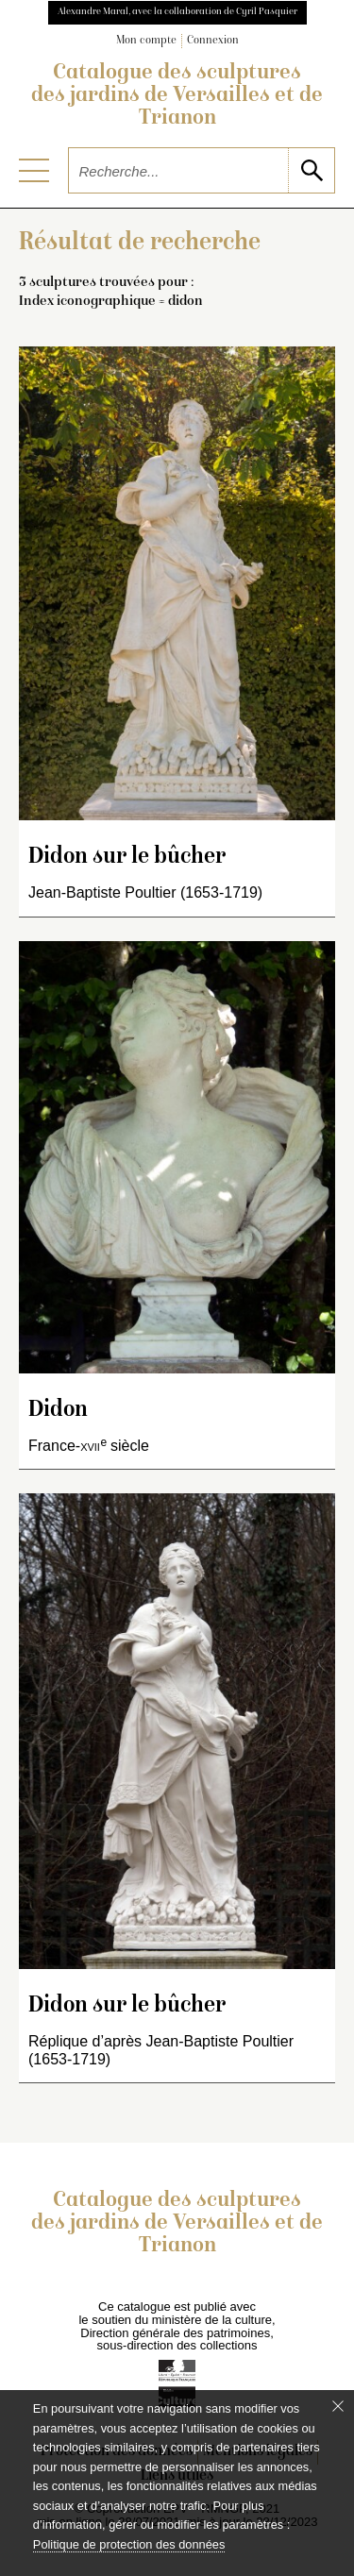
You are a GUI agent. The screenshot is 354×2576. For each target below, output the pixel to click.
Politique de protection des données (129, 2544)
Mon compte (146, 41)
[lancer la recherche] (311, 170)
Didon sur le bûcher (127, 857)
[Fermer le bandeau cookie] (338, 2406)
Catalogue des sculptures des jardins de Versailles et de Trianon (177, 96)
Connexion (213, 41)
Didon (58, 1411)
